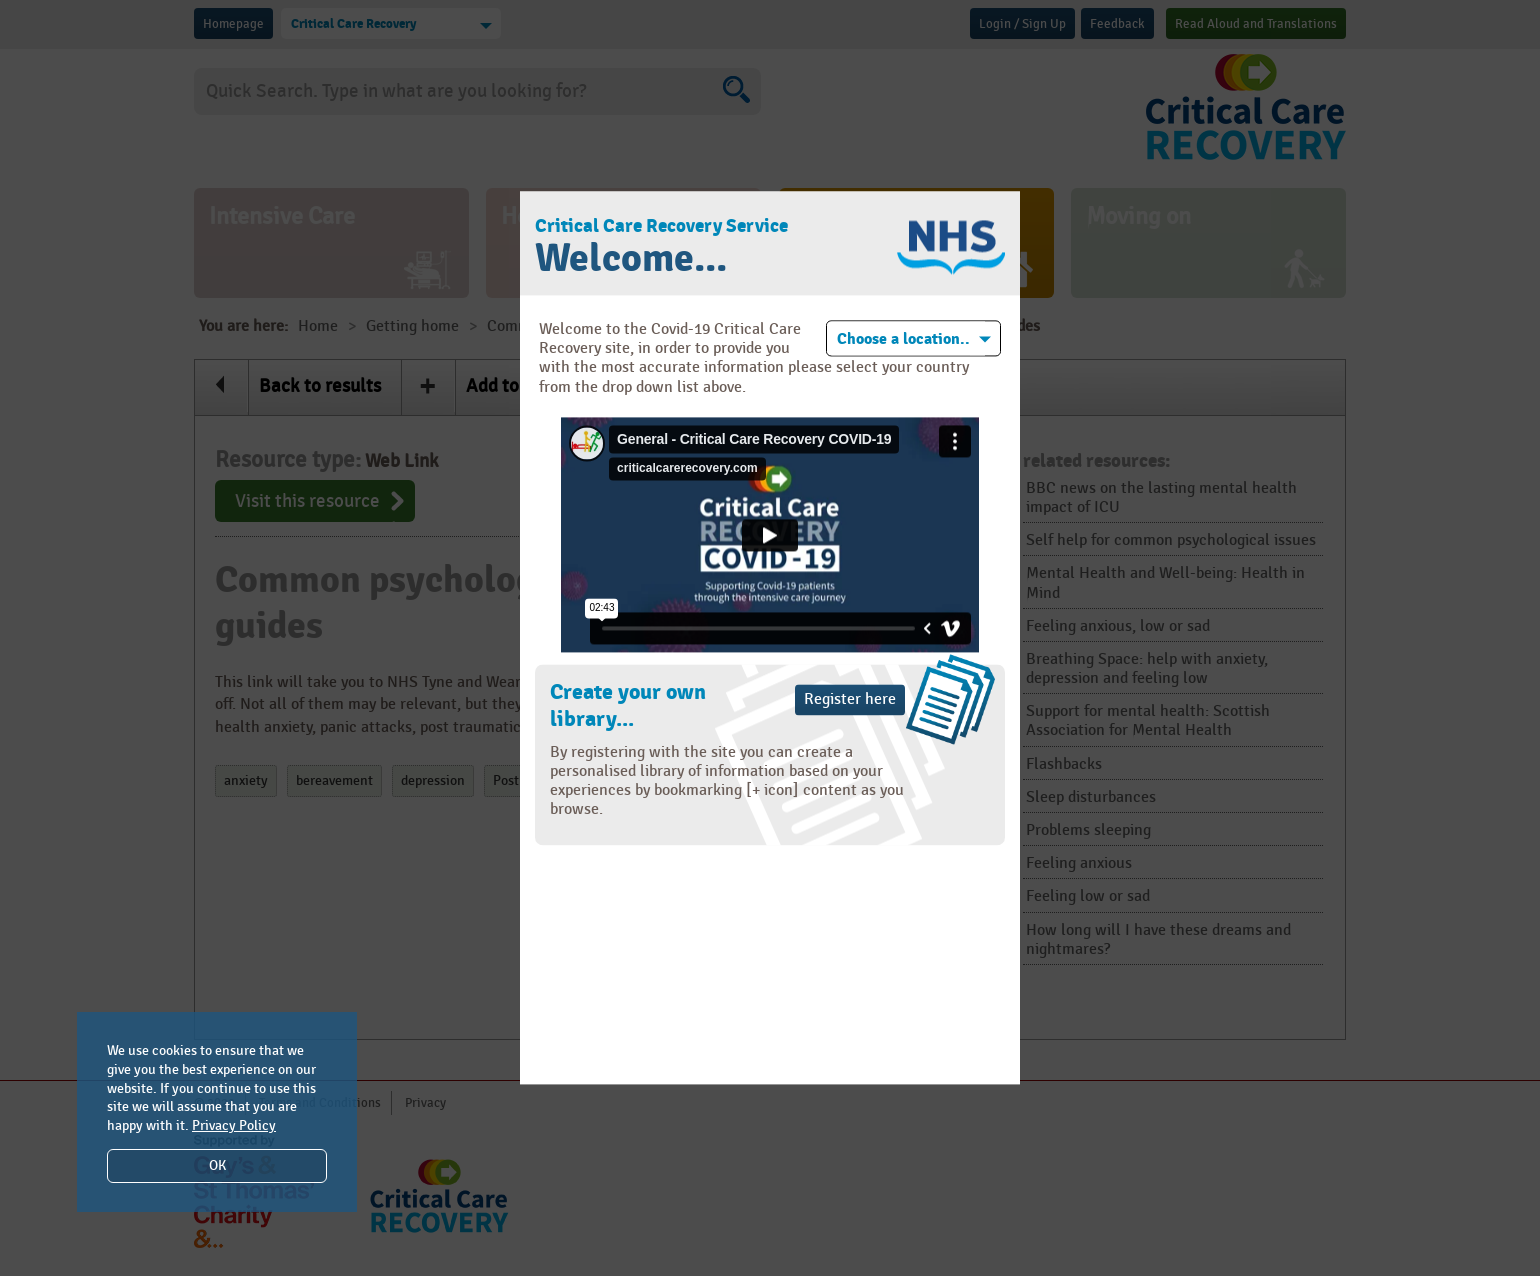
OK (217, 1165)
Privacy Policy (234, 1125)
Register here (850, 699)
